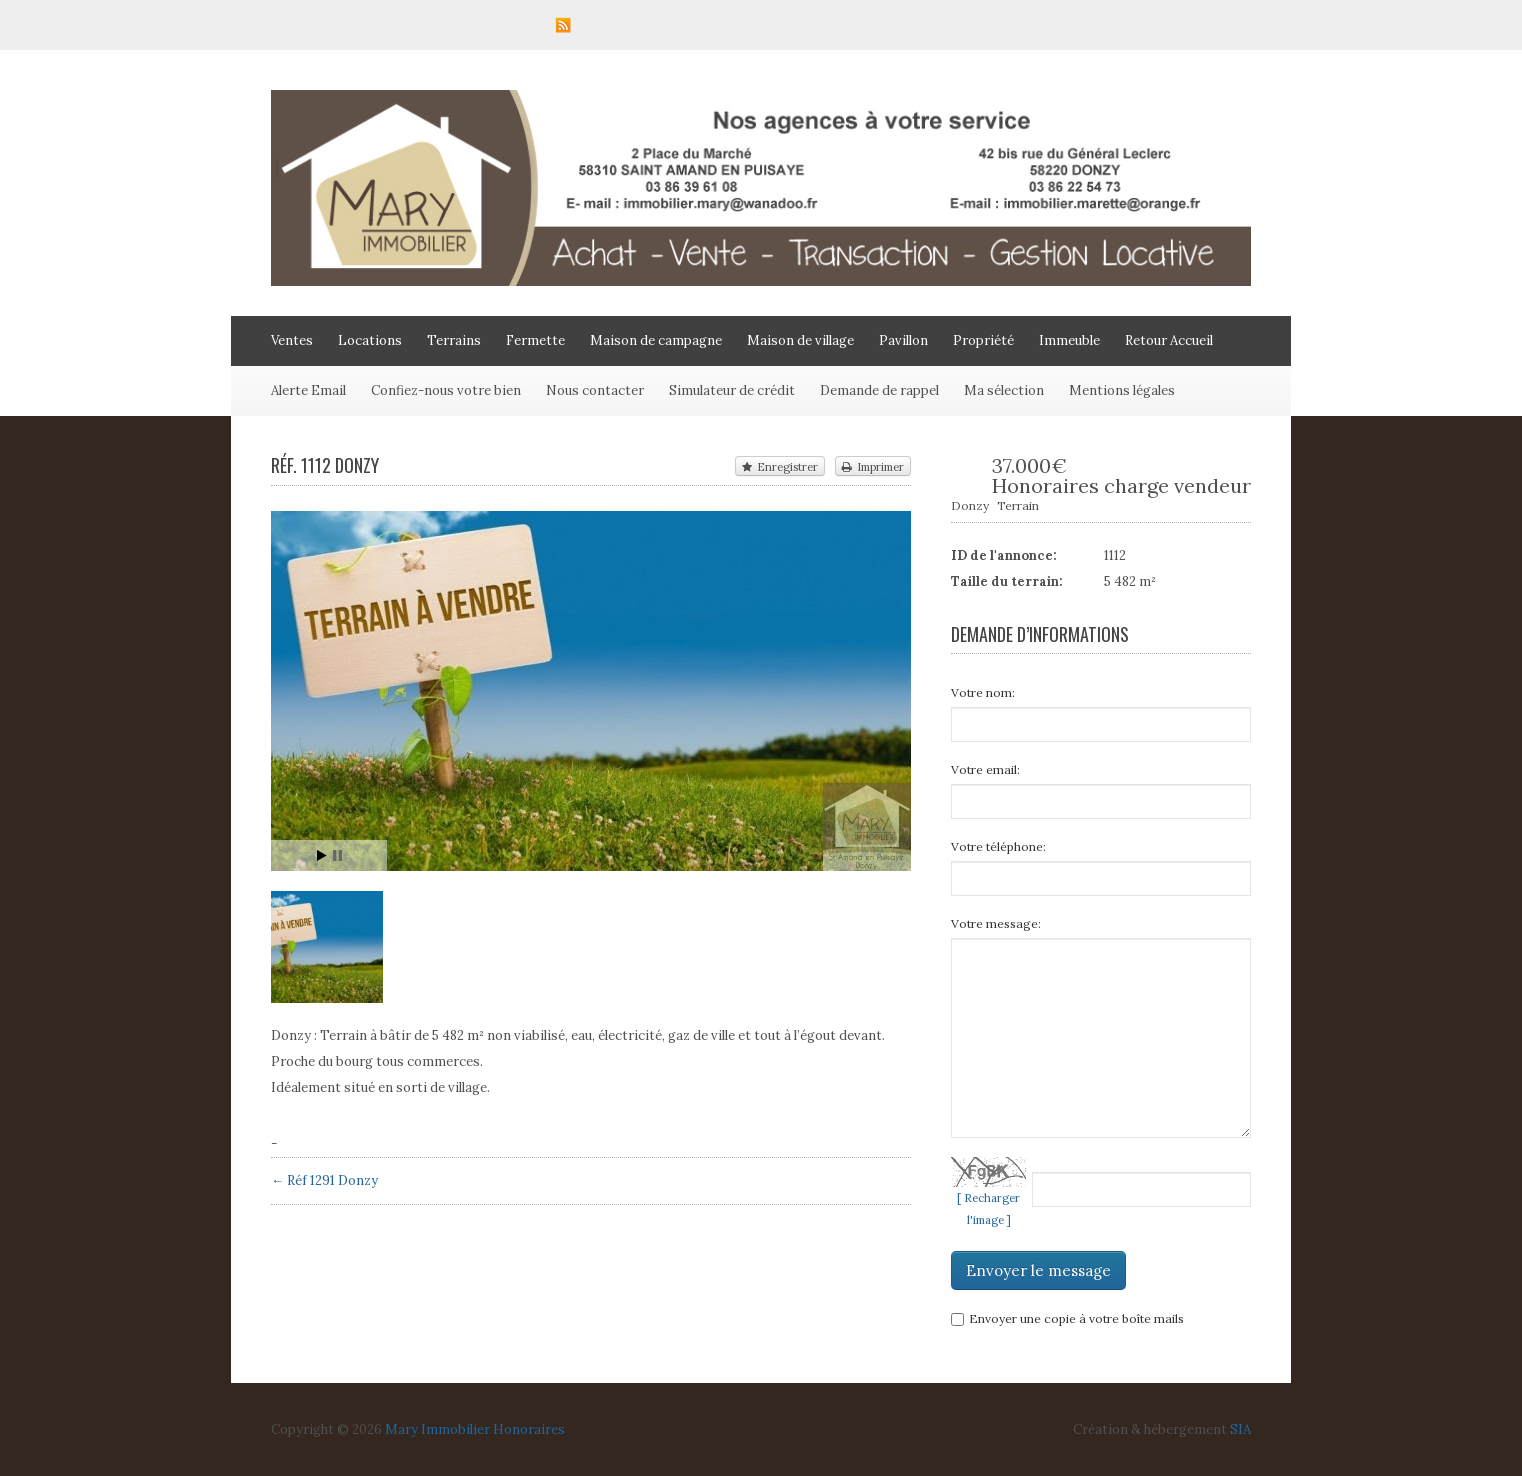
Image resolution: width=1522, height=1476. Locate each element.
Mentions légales (1122, 390)
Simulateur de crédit (732, 390)
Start (322, 855)
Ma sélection (1004, 390)
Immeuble (1069, 340)
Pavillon (903, 340)
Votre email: (985, 769)
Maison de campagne (656, 340)
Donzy (970, 505)
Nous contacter (595, 390)
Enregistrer (780, 467)
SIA (1240, 1429)
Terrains (454, 340)
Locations (370, 340)
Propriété (983, 340)
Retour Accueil (1169, 340)
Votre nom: (983, 692)
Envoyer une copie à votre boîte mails (1067, 1318)
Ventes (292, 340)
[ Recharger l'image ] (988, 1209)
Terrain (1018, 505)
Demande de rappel (879, 390)
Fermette (535, 340)
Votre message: (996, 923)
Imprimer (873, 467)
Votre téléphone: (998, 846)
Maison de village (800, 340)
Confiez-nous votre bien (446, 390)
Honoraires (529, 1429)
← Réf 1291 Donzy (324, 1180)
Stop (337, 855)
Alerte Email (308, 390)
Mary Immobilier (437, 1429)
